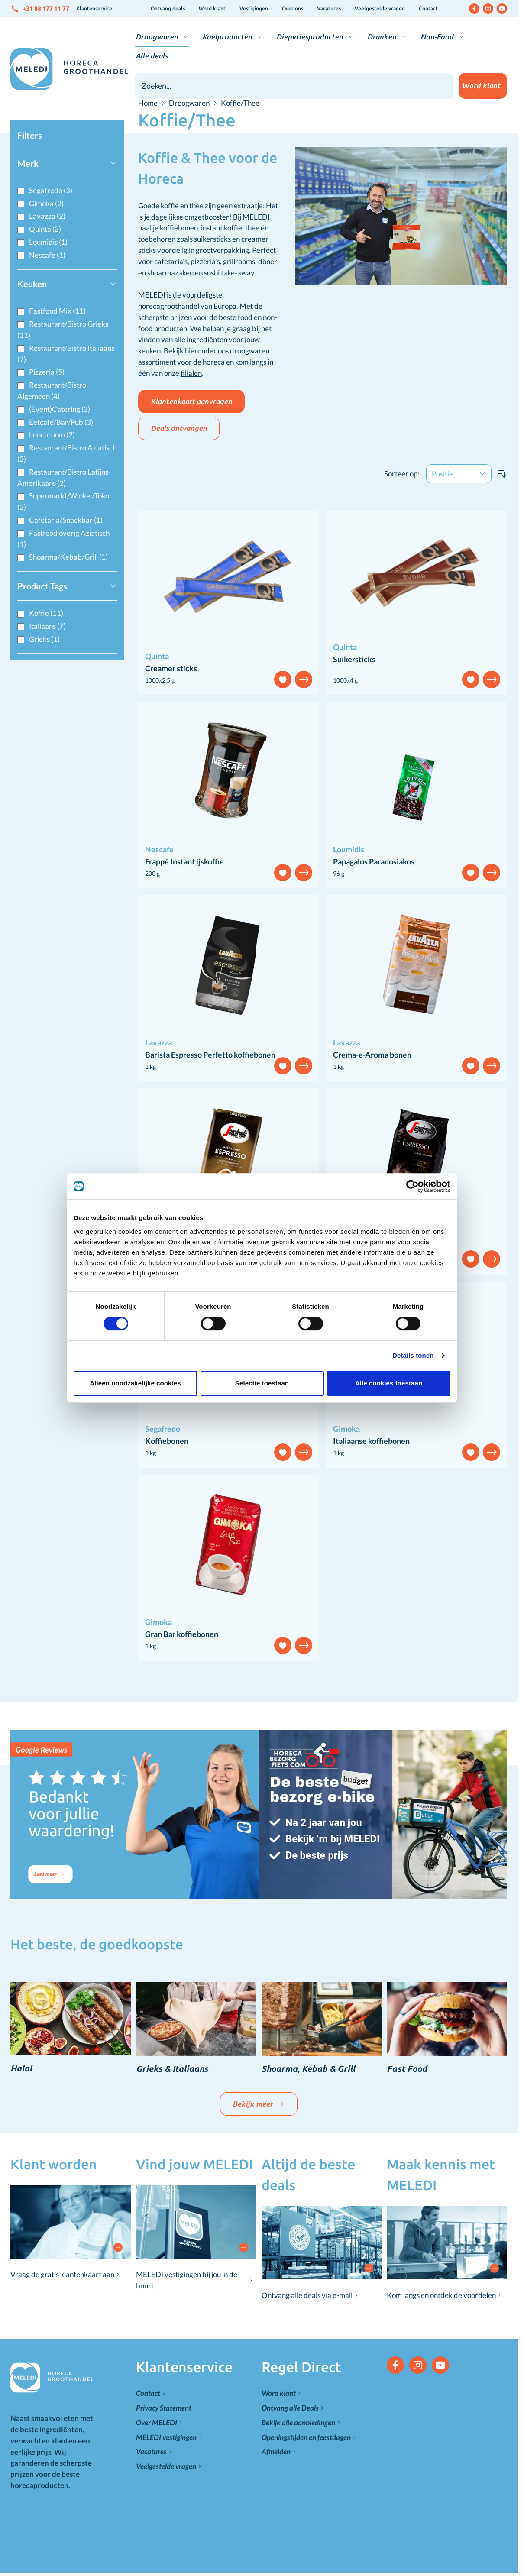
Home (148, 103)
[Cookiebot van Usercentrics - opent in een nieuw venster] (412, 1186)
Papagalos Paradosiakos (373, 861)
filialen (191, 373)
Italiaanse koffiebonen (371, 1441)
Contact (428, 8)
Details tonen (412, 1355)
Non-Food (436, 36)
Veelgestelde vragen (380, 8)
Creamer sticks (171, 668)
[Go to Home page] (69, 69)
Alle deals (152, 56)
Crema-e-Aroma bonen (372, 1054)
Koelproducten (227, 36)
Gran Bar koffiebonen (181, 1634)
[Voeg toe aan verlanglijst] (282, 679)
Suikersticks (354, 659)
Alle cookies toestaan (389, 1383)
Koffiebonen (166, 1441)
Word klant (212, 8)
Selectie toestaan (262, 1383)
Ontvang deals (168, 8)
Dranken (381, 36)
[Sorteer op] (459, 473)
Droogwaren (157, 36)
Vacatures (329, 8)
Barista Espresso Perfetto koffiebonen (210, 1054)
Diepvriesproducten (309, 36)
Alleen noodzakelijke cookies (135, 1383)
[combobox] (294, 86)
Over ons (292, 8)
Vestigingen (253, 8)
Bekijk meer (259, 2104)
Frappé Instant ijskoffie (184, 861)
